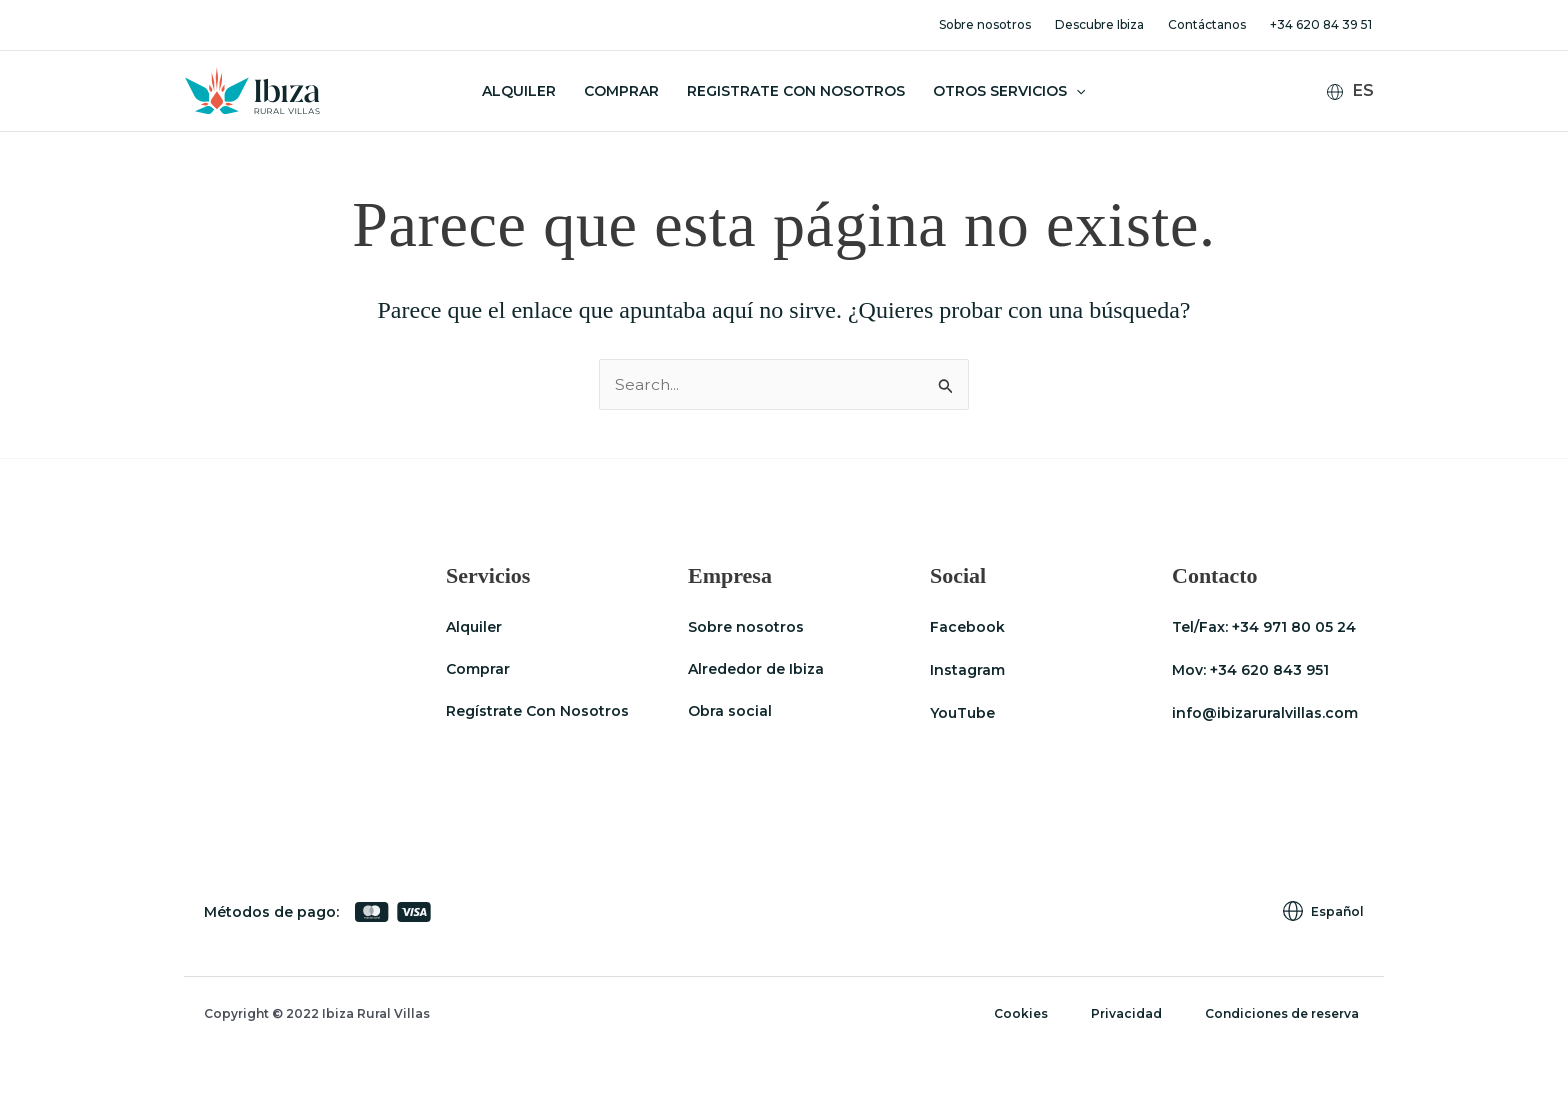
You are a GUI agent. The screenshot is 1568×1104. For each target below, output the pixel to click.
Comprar (621, 91)
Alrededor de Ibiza (756, 670)
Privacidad (1138, 1013)
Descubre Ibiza (1099, 24)
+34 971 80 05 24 (1294, 627)
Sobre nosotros (985, 24)
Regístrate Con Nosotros (537, 712)
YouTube (962, 712)
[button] (1076, 91)
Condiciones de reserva (1287, 1013)
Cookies (1040, 1013)
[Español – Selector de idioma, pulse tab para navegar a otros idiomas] (1358, 91)
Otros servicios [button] (1009, 91)
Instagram (967, 670)
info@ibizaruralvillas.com (1265, 712)
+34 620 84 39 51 (1321, 24)
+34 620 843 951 (1269, 670)
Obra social (730, 712)
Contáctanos (1207, 24)
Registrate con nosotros (796, 91)
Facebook (967, 627)
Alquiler (519, 91)
